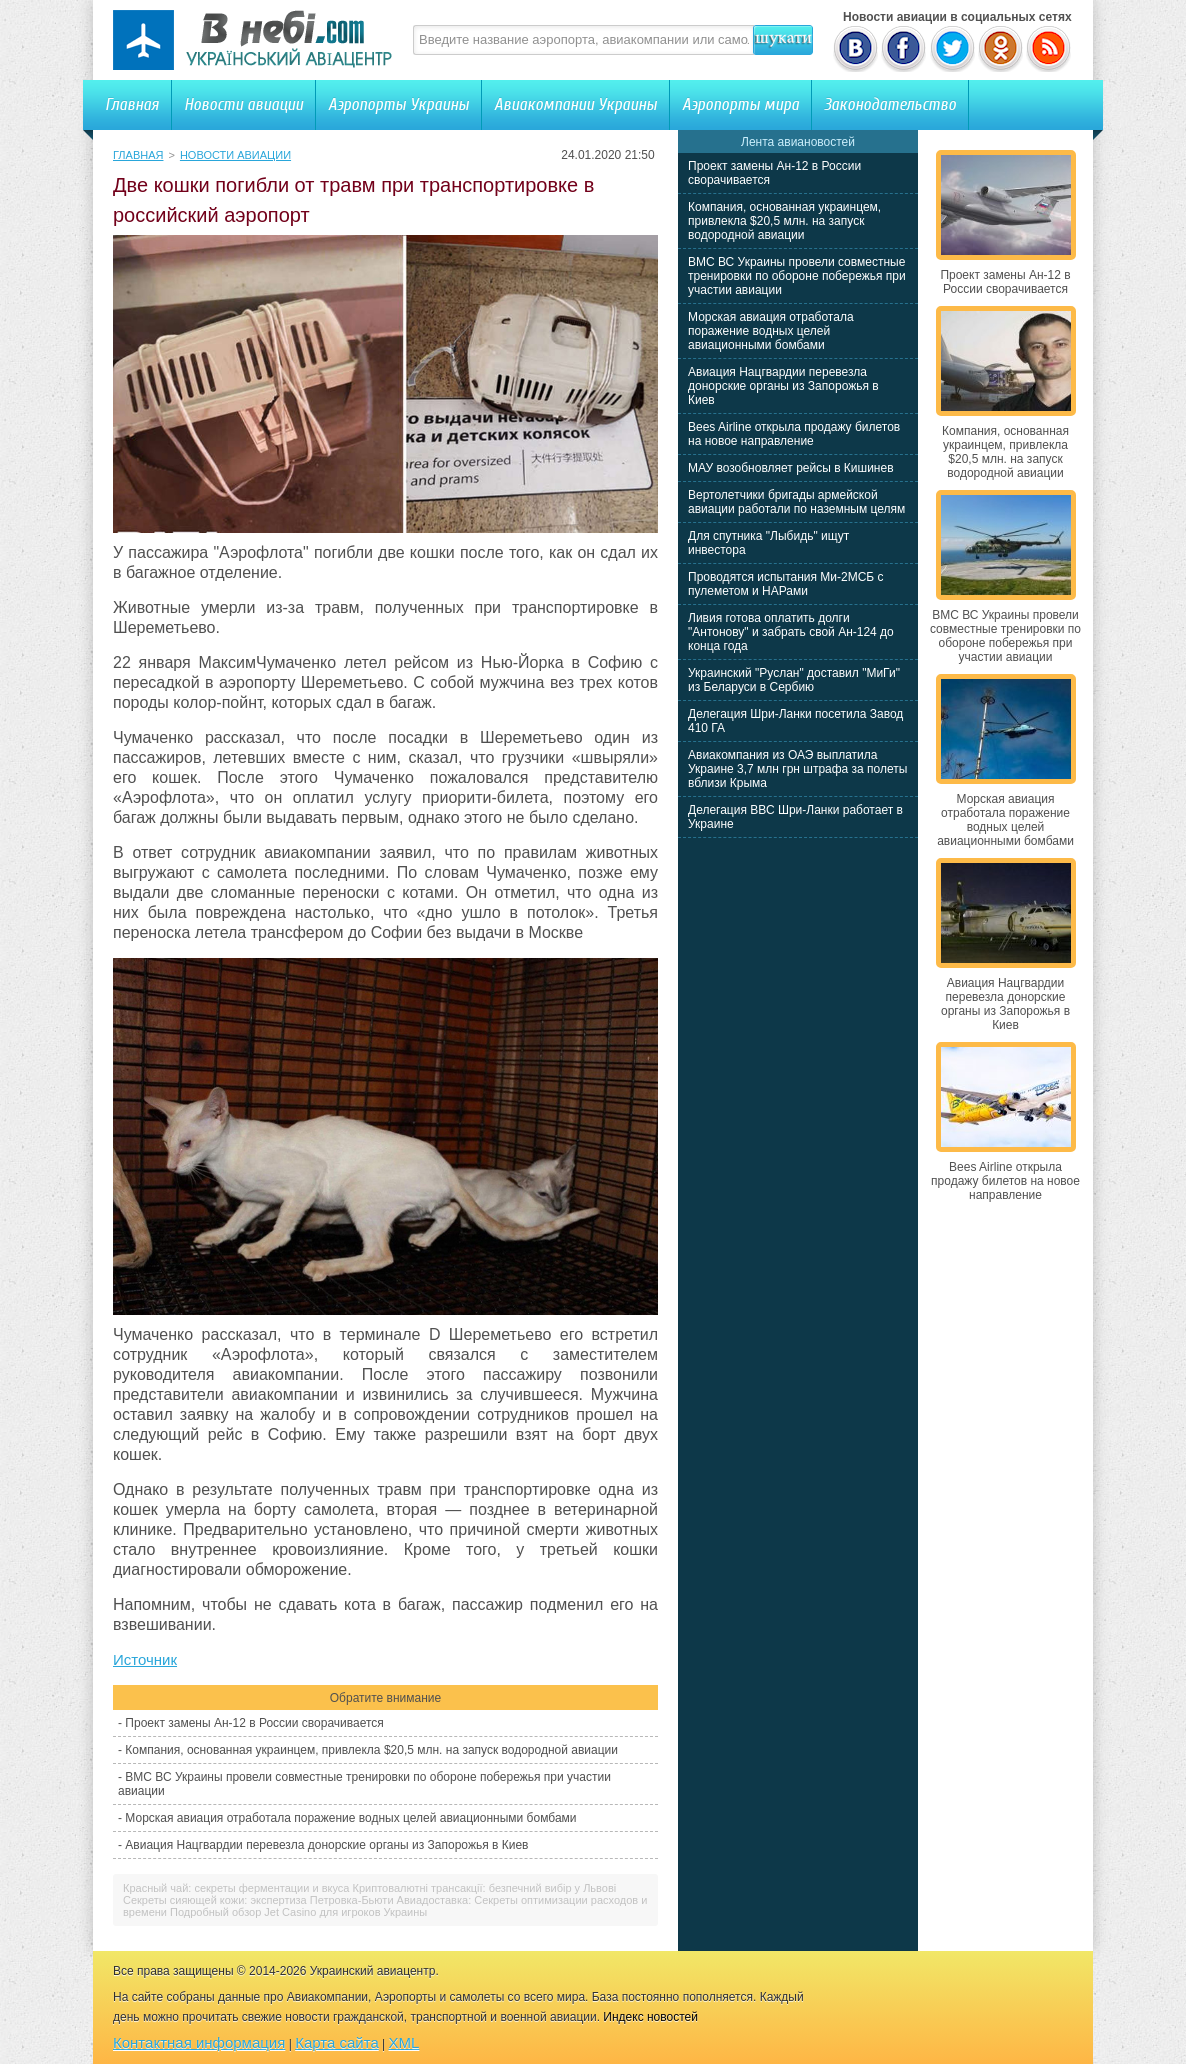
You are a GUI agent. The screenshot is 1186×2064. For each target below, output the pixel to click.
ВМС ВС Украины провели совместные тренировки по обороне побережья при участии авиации (797, 276)
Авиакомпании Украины (575, 104)
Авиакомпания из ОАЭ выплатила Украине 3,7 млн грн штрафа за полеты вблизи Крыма (797, 769)
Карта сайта (337, 2042)
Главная (132, 104)
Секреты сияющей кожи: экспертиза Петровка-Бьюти (258, 1900)
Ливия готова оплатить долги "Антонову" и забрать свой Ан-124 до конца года (791, 632)
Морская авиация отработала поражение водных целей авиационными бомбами (350, 1818)
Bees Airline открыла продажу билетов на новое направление (794, 434)
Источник (145, 1659)
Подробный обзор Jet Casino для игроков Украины (298, 1912)
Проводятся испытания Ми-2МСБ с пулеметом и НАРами (786, 584)
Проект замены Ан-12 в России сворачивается (254, 1723)
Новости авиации (243, 104)
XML (404, 2042)
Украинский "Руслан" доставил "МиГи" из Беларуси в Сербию (794, 680)
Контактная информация (199, 2042)
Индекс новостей (650, 2017)
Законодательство (890, 104)
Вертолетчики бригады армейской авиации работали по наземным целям (796, 502)
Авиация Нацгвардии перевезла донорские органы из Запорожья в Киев (326, 1845)
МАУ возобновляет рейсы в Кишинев (791, 468)
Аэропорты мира (740, 104)
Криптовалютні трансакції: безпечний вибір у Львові (485, 1888)
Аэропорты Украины (398, 104)
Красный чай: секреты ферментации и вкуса (236, 1888)
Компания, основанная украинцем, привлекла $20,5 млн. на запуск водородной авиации (371, 1750)
